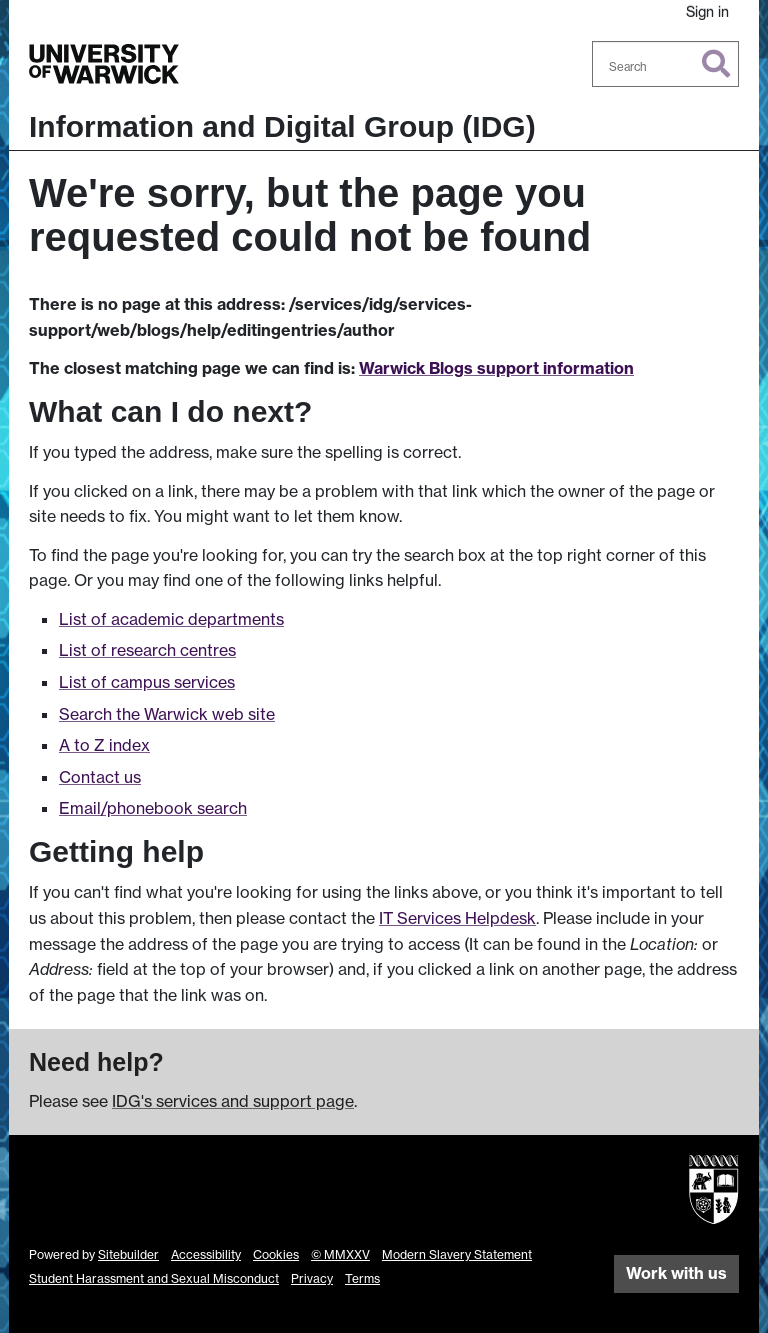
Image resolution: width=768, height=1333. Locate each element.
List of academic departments (171, 619)
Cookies (276, 1254)
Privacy (312, 1278)
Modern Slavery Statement (457, 1254)
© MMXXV (340, 1254)
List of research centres (147, 650)
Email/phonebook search (153, 808)
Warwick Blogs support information (496, 368)
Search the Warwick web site (167, 714)
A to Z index (104, 745)
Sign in (707, 11)
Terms (362, 1278)
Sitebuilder (128, 1254)
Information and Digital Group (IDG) (282, 126)
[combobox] (666, 64)
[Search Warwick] (666, 64)
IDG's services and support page (233, 1101)
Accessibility (206, 1254)
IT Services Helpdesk (457, 918)
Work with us (676, 1273)
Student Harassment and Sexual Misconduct (154, 1278)
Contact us (100, 777)
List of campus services (147, 682)
